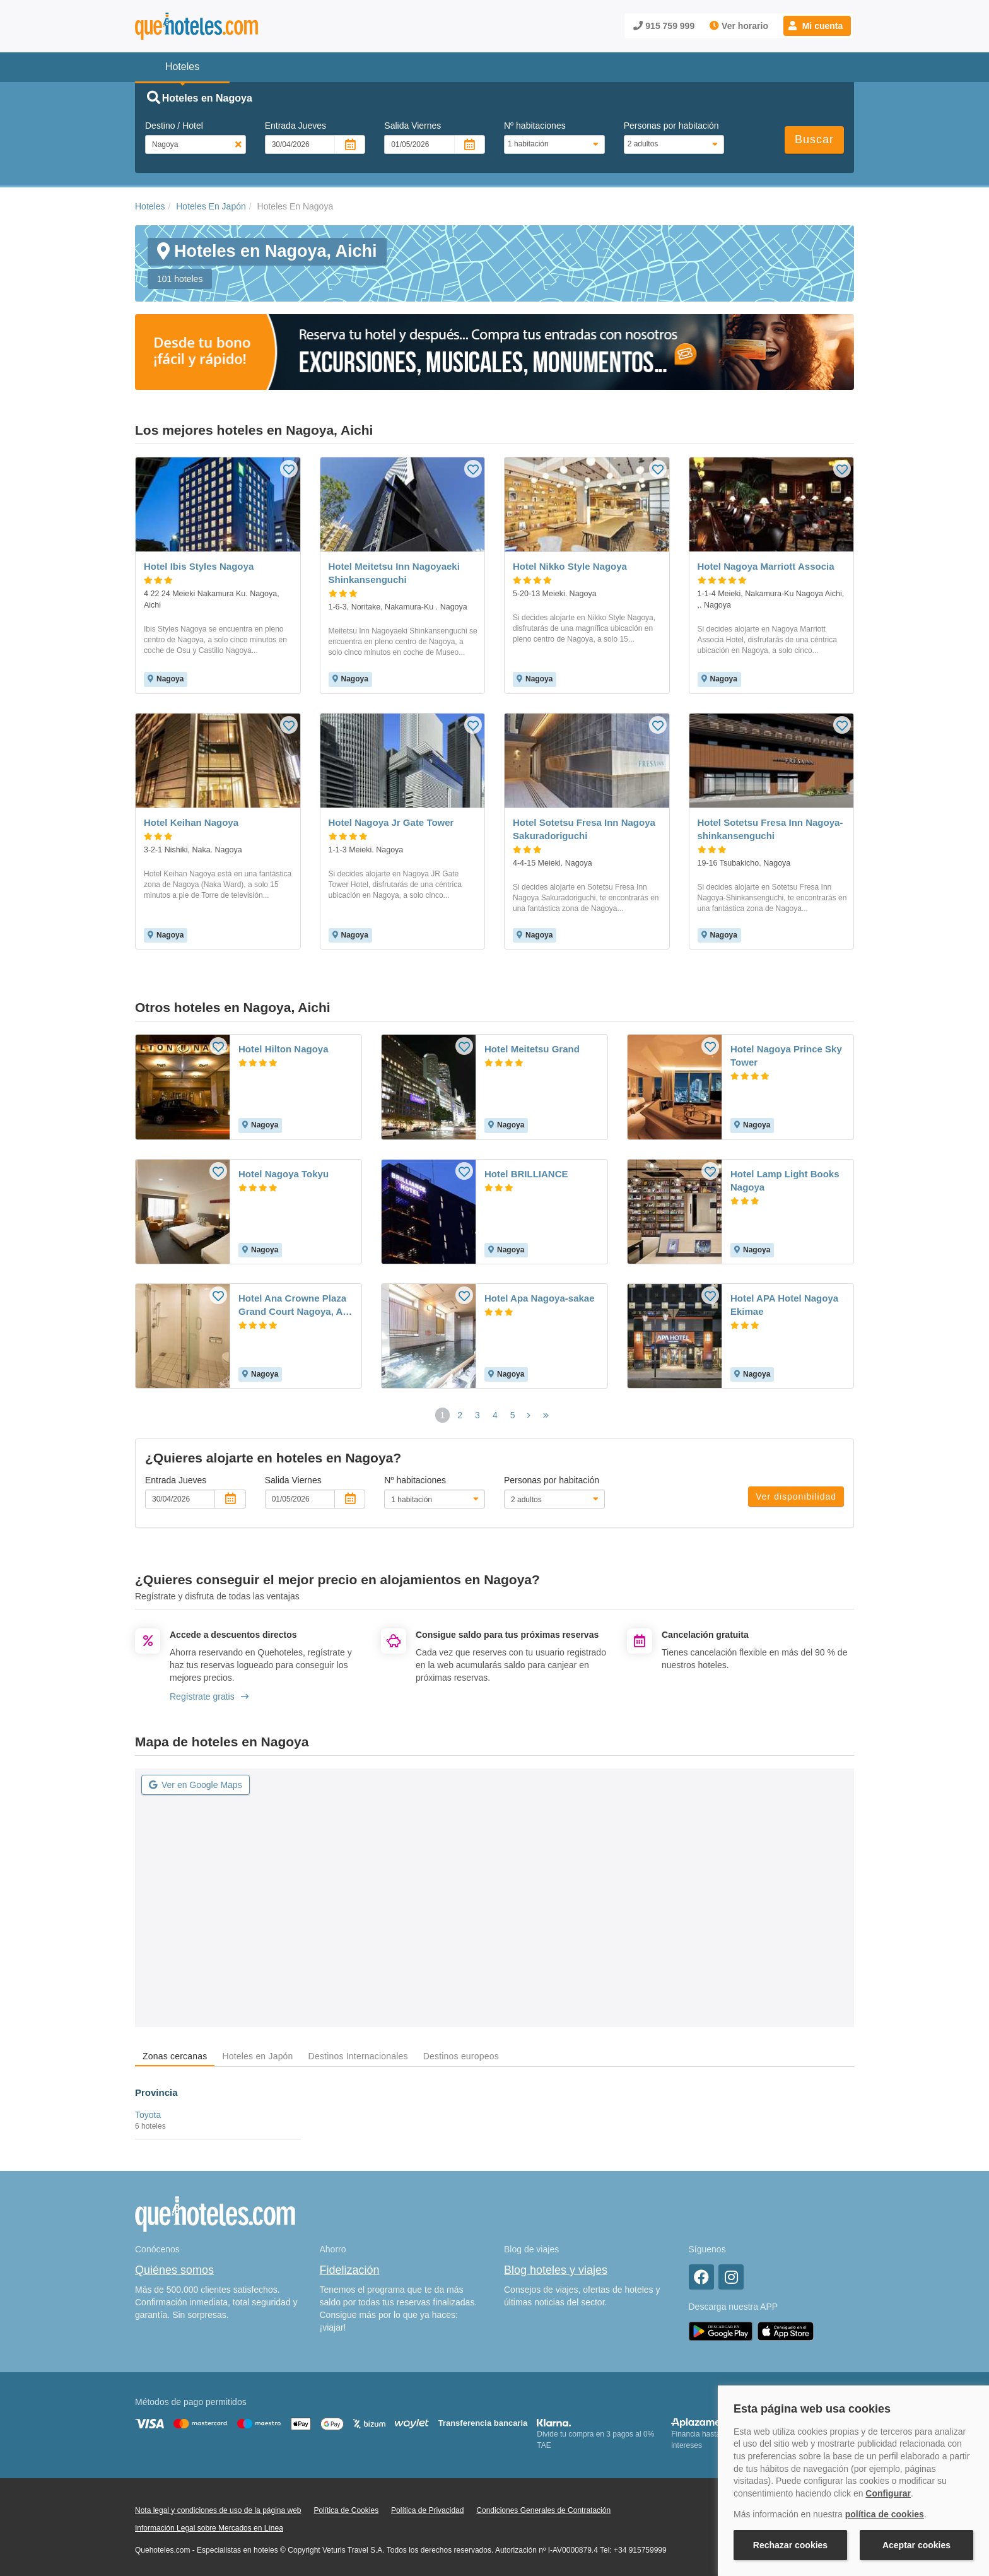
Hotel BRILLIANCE (526, 1173)
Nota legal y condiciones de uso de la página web (218, 2510)
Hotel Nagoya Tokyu (283, 1173)
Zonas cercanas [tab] (175, 2056)
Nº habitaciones (535, 126)
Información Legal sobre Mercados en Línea (209, 2528)
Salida (412, 126)
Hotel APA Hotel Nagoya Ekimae (784, 1305)
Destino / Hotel (174, 126)
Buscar (814, 139)
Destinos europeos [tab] (461, 2056)
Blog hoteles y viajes (555, 2270)
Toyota (148, 2115)
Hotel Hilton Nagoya (283, 1049)
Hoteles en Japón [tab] (257, 2056)
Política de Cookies (345, 2510)
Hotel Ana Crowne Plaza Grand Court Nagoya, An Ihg (293, 1305)
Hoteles (150, 206)
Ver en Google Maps (195, 1785)
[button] (817, 26)
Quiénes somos (174, 2270)
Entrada (295, 126)
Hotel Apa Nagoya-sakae (539, 1298)
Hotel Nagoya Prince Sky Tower (786, 1055)
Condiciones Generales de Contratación (543, 2510)
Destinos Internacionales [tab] (358, 2056)
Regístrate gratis (209, 1696)
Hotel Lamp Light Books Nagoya (785, 1180)
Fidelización (350, 2270)
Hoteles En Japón (211, 206)
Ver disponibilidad (796, 1496)
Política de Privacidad (427, 2510)
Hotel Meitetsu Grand (532, 1049)
